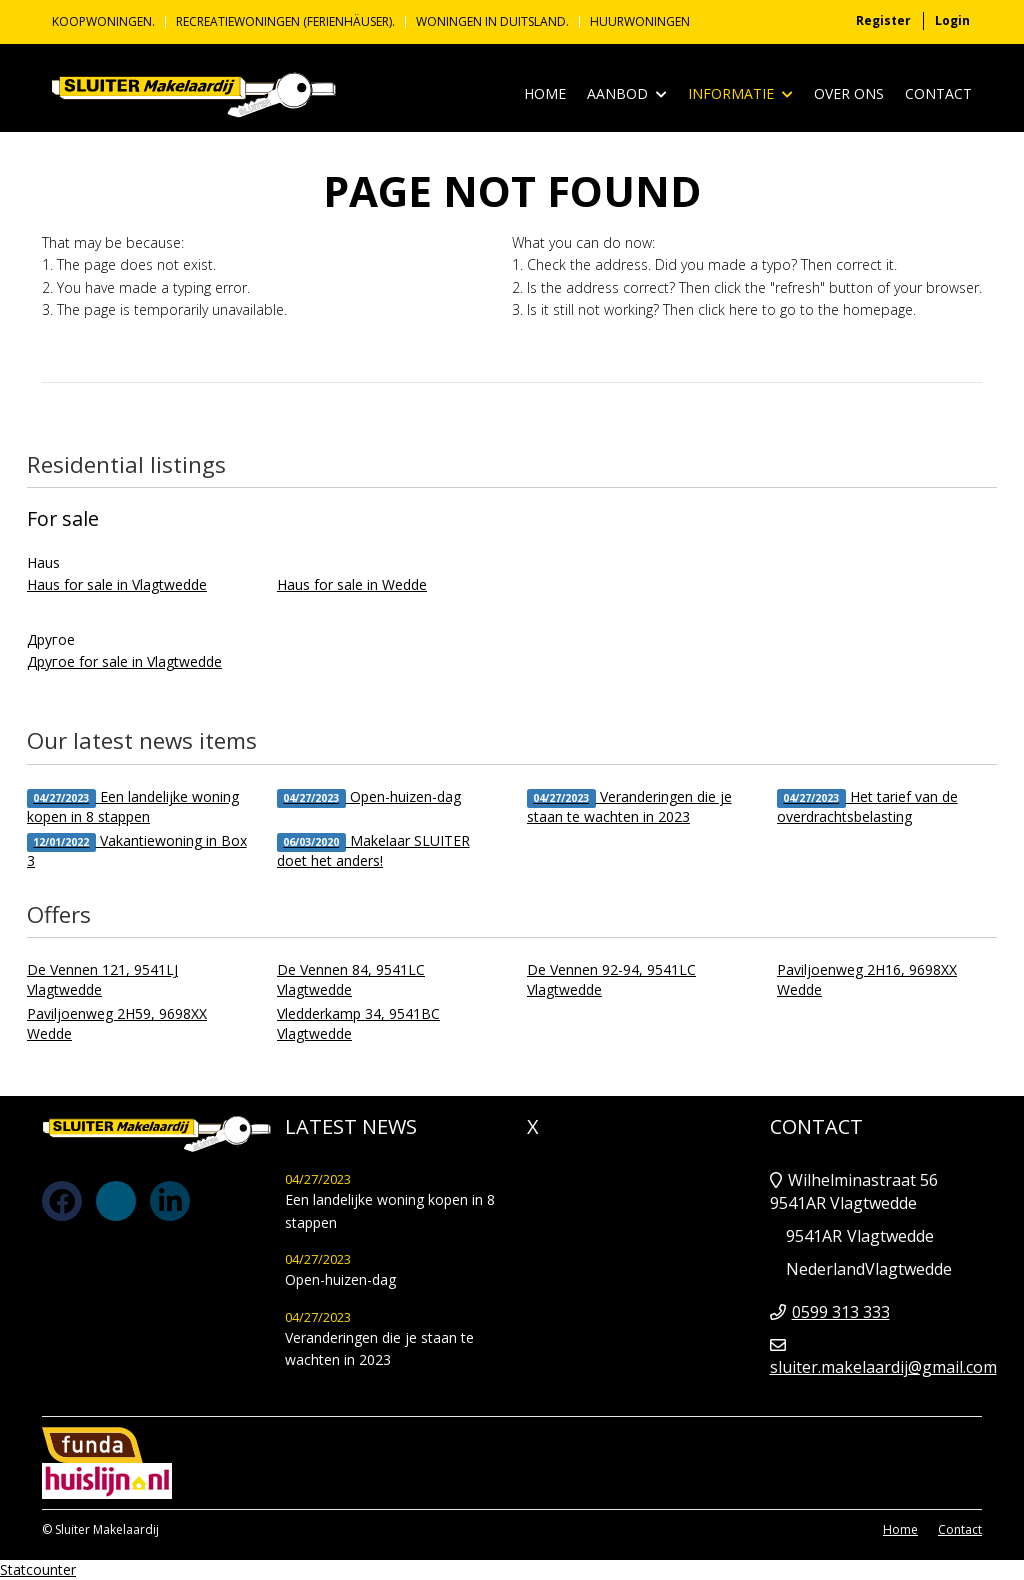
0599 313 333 (841, 1312)
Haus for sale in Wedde (352, 584)
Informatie (740, 94)
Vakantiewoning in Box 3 (137, 850)
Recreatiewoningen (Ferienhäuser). (285, 22)
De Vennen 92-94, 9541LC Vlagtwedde (611, 979)
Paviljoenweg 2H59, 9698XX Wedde (117, 1023)
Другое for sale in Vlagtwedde (124, 661)
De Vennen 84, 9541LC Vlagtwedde (351, 979)
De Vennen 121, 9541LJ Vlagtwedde (102, 979)
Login (952, 20)
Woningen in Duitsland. (492, 22)
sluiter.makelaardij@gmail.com (883, 1367)
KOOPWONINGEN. (103, 22)
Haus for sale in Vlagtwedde (117, 584)
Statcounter (38, 1569)
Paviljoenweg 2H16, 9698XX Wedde (867, 979)
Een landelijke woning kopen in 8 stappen (133, 806)
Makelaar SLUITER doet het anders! (373, 850)
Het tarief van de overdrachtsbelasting (867, 806)
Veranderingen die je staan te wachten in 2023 (629, 806)
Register (883, 20)
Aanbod (627, 94)
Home (545, 93)
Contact (938, 93)
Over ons (849, 93)
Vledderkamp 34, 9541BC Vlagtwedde (358, 1023)
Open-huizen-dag (369, 797)
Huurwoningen (640, 22)
